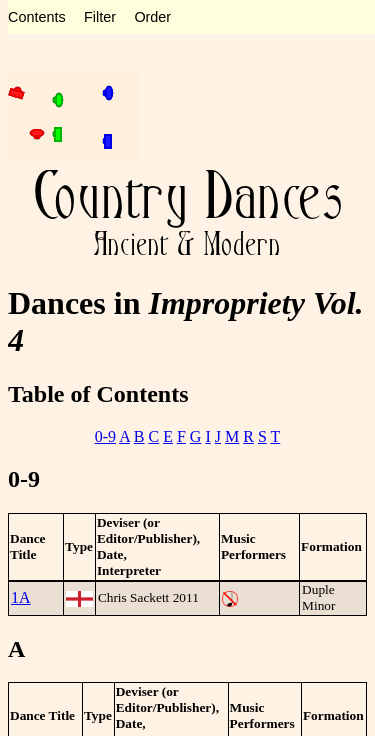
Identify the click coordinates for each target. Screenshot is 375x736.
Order (152, 17)
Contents (37, 17)
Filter (100, 17)
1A (21, 597)
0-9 (105, 436)
